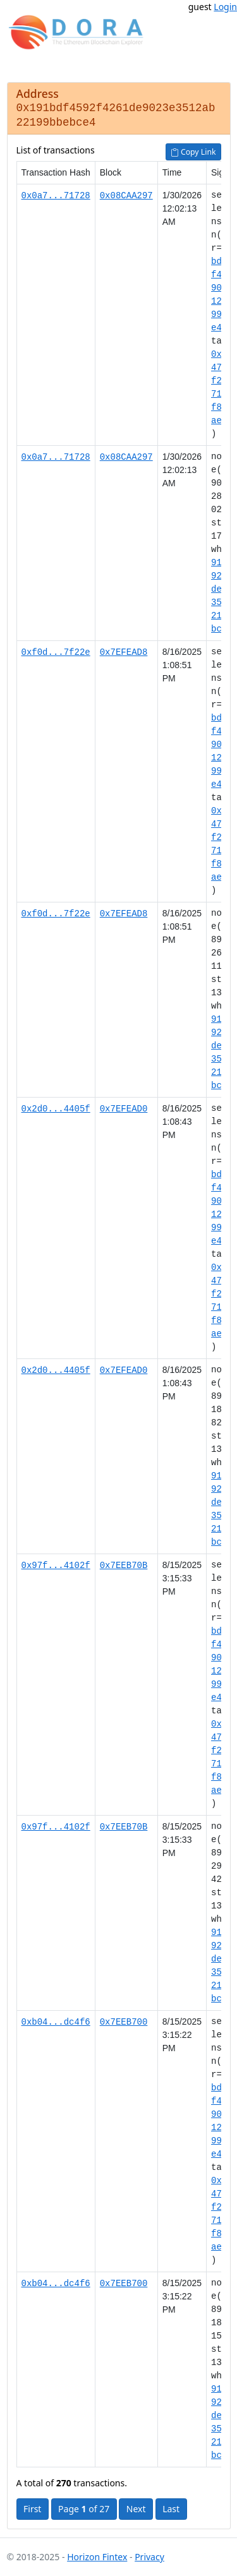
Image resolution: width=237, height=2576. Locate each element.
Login (225, 7)
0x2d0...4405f (55, 1109)
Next (136, 2509)
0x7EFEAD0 (124, 1109)
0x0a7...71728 (55, 195)
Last (170, 2509)
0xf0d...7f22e (55, 652)
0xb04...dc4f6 (55, 2022)
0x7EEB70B (124, 1565)
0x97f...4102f (55, 1565)
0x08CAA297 (126, 195)
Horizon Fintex (97, 2557)
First (32, 2509)
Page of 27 (83, 2509)
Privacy (149, 2557)
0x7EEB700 (124, 2022)
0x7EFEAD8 (124, 652)
